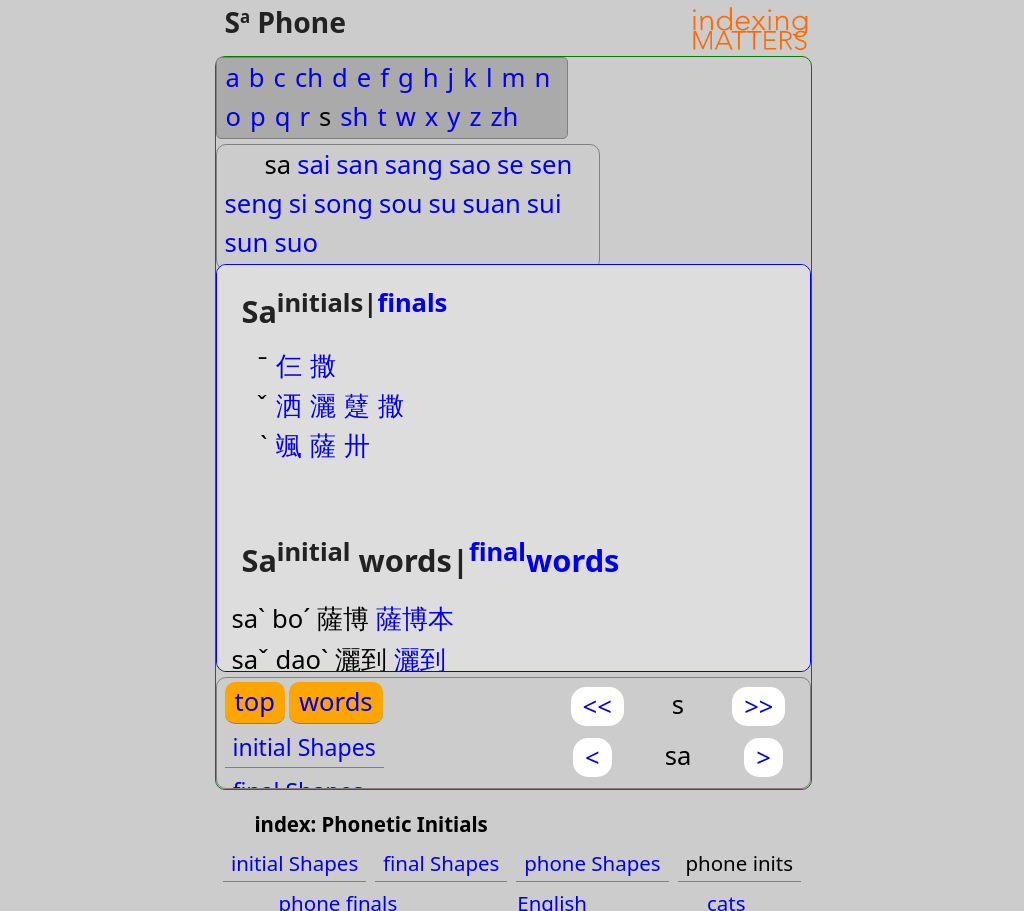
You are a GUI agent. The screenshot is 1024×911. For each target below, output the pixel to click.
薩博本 (415, 618)
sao (470, 164)
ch (309, 77)
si (298, 203)
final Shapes (441, 863)
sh (354, 116)
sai (313, 164)
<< (597, 706)
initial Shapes (304, 747)
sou (401, 203)
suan (492, 203)
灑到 (420, 659)
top (255, 701)
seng (254, 203)
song (343, 203)
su (443, 203)
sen (551, 164)
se (510, 164)
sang (414, 164)
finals (412, 302)
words (544, 560)
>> (758, 706)
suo (296, 242)
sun (247, 242)
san (357, 164)
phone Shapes (592, 863)
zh (504, 116)
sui (544, 203)
